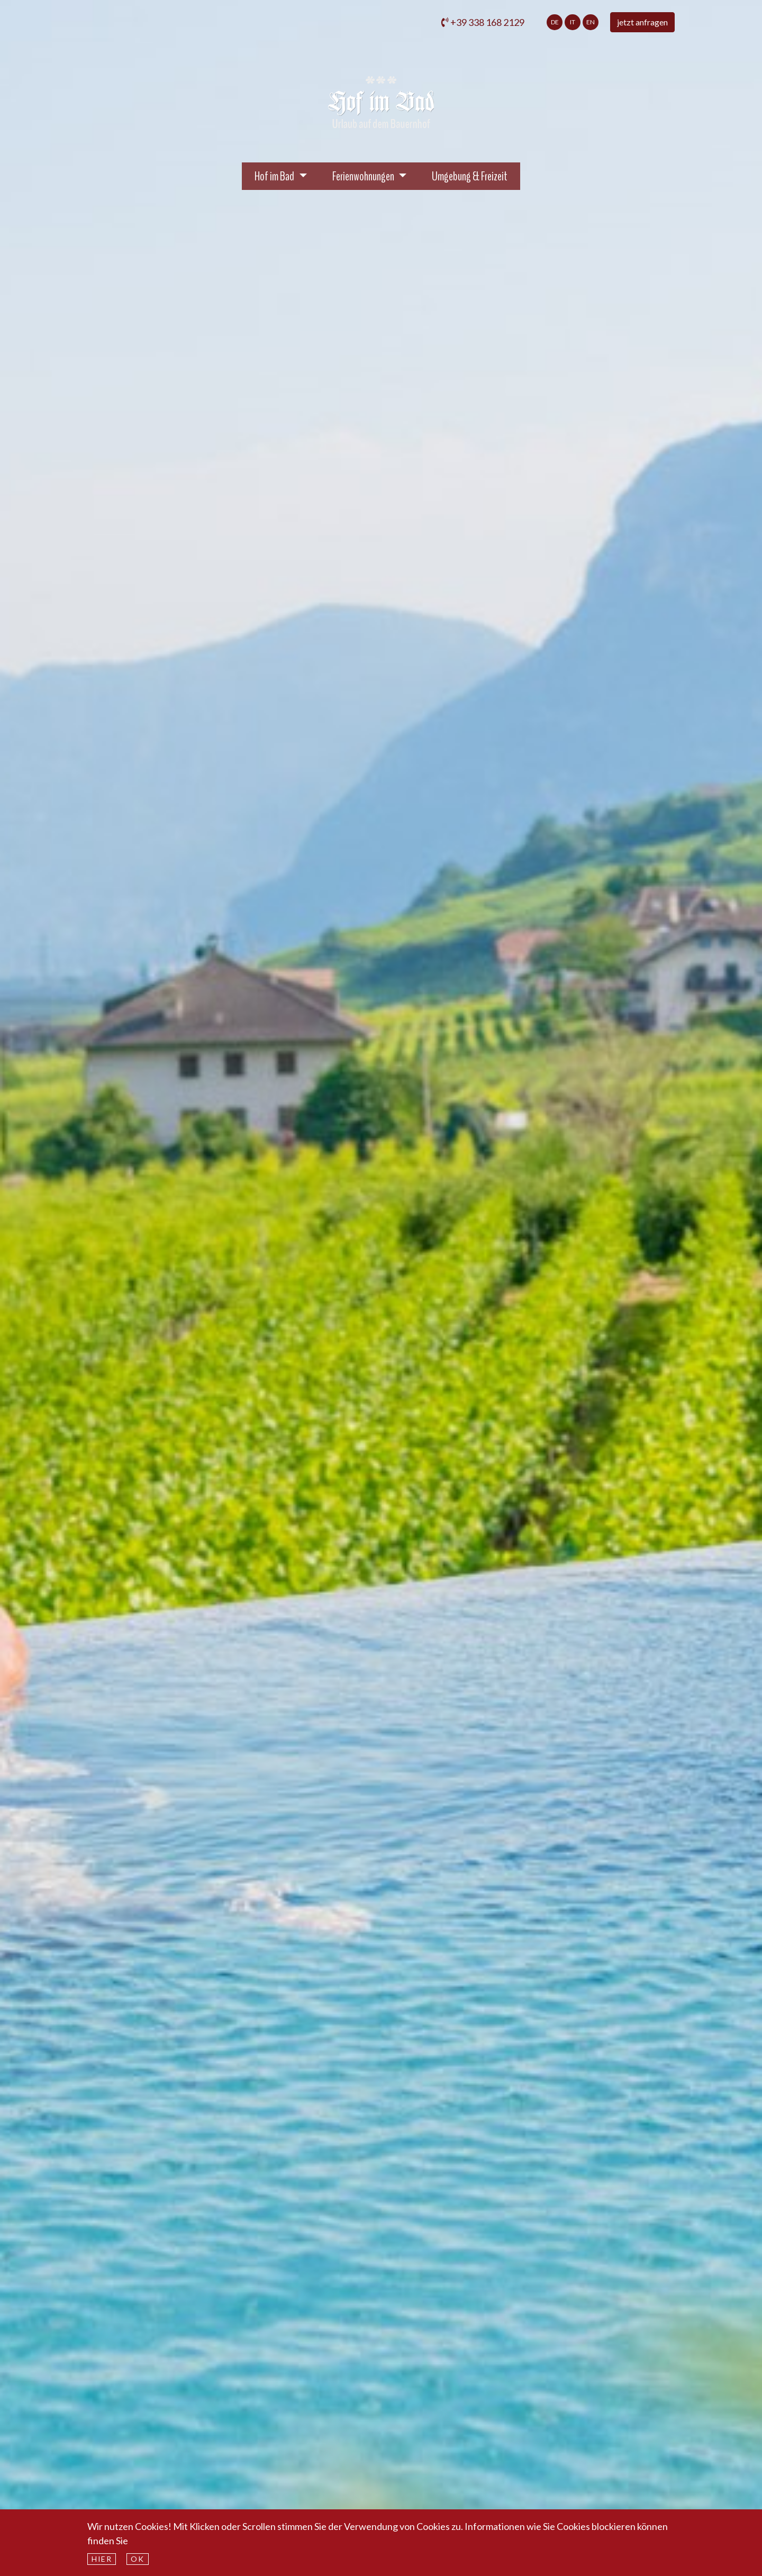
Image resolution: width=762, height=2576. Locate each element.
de (555, 22)
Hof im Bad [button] (287, 175)
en (590, 22)
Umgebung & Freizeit (469, 176)
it (572, 22)
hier (102, 2558)
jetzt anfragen (642, 22)
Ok (137, 2558)
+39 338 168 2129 (482, 22)
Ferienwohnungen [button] (364, 176)
